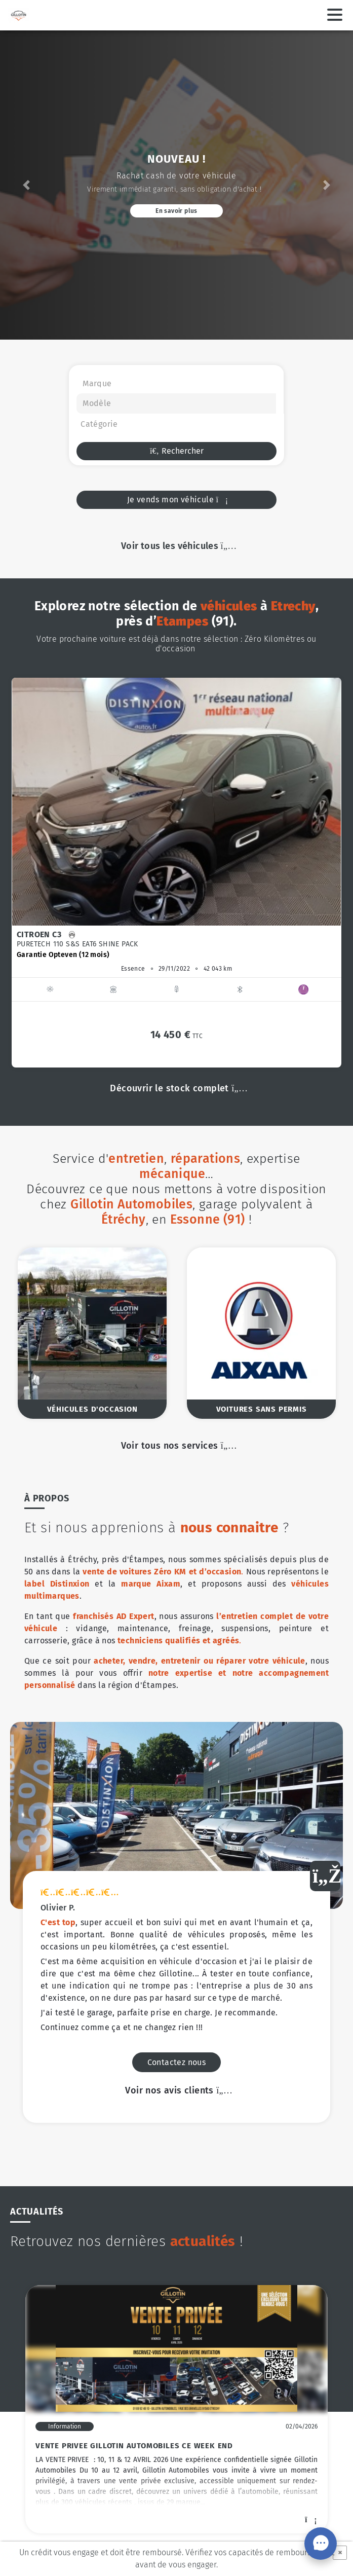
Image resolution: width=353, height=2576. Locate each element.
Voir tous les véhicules (176, 545)
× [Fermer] (340, 2552)
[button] (26, 185)
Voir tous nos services (176, 1445)
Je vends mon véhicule (176, 499)
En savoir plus (176, 210)
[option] (176, 872)
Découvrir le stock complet (176, 1088)
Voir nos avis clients (176, 1766)
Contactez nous (176, 1738)
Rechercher (176, 451)
